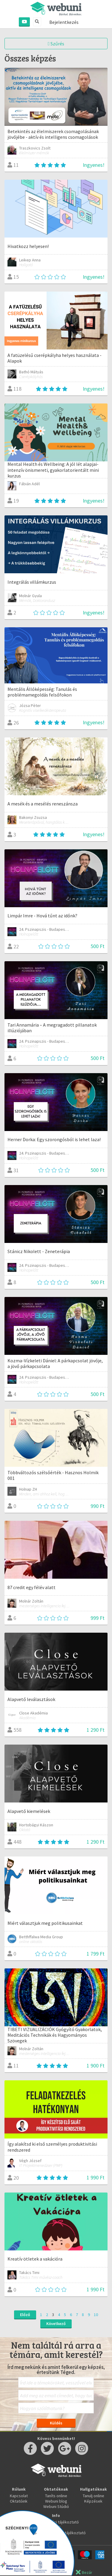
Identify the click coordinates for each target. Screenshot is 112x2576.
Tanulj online (93, 2495)
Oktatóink (18, 2501)
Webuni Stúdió (56, 2506)
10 (96, 2314)
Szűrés (56, 44)
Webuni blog (56, 2501)
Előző (25, 2314)
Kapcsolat (19, 2495)
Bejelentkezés (64, 22)
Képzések (93, 2501)
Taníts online (56, 2495)
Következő (56, 2323)
